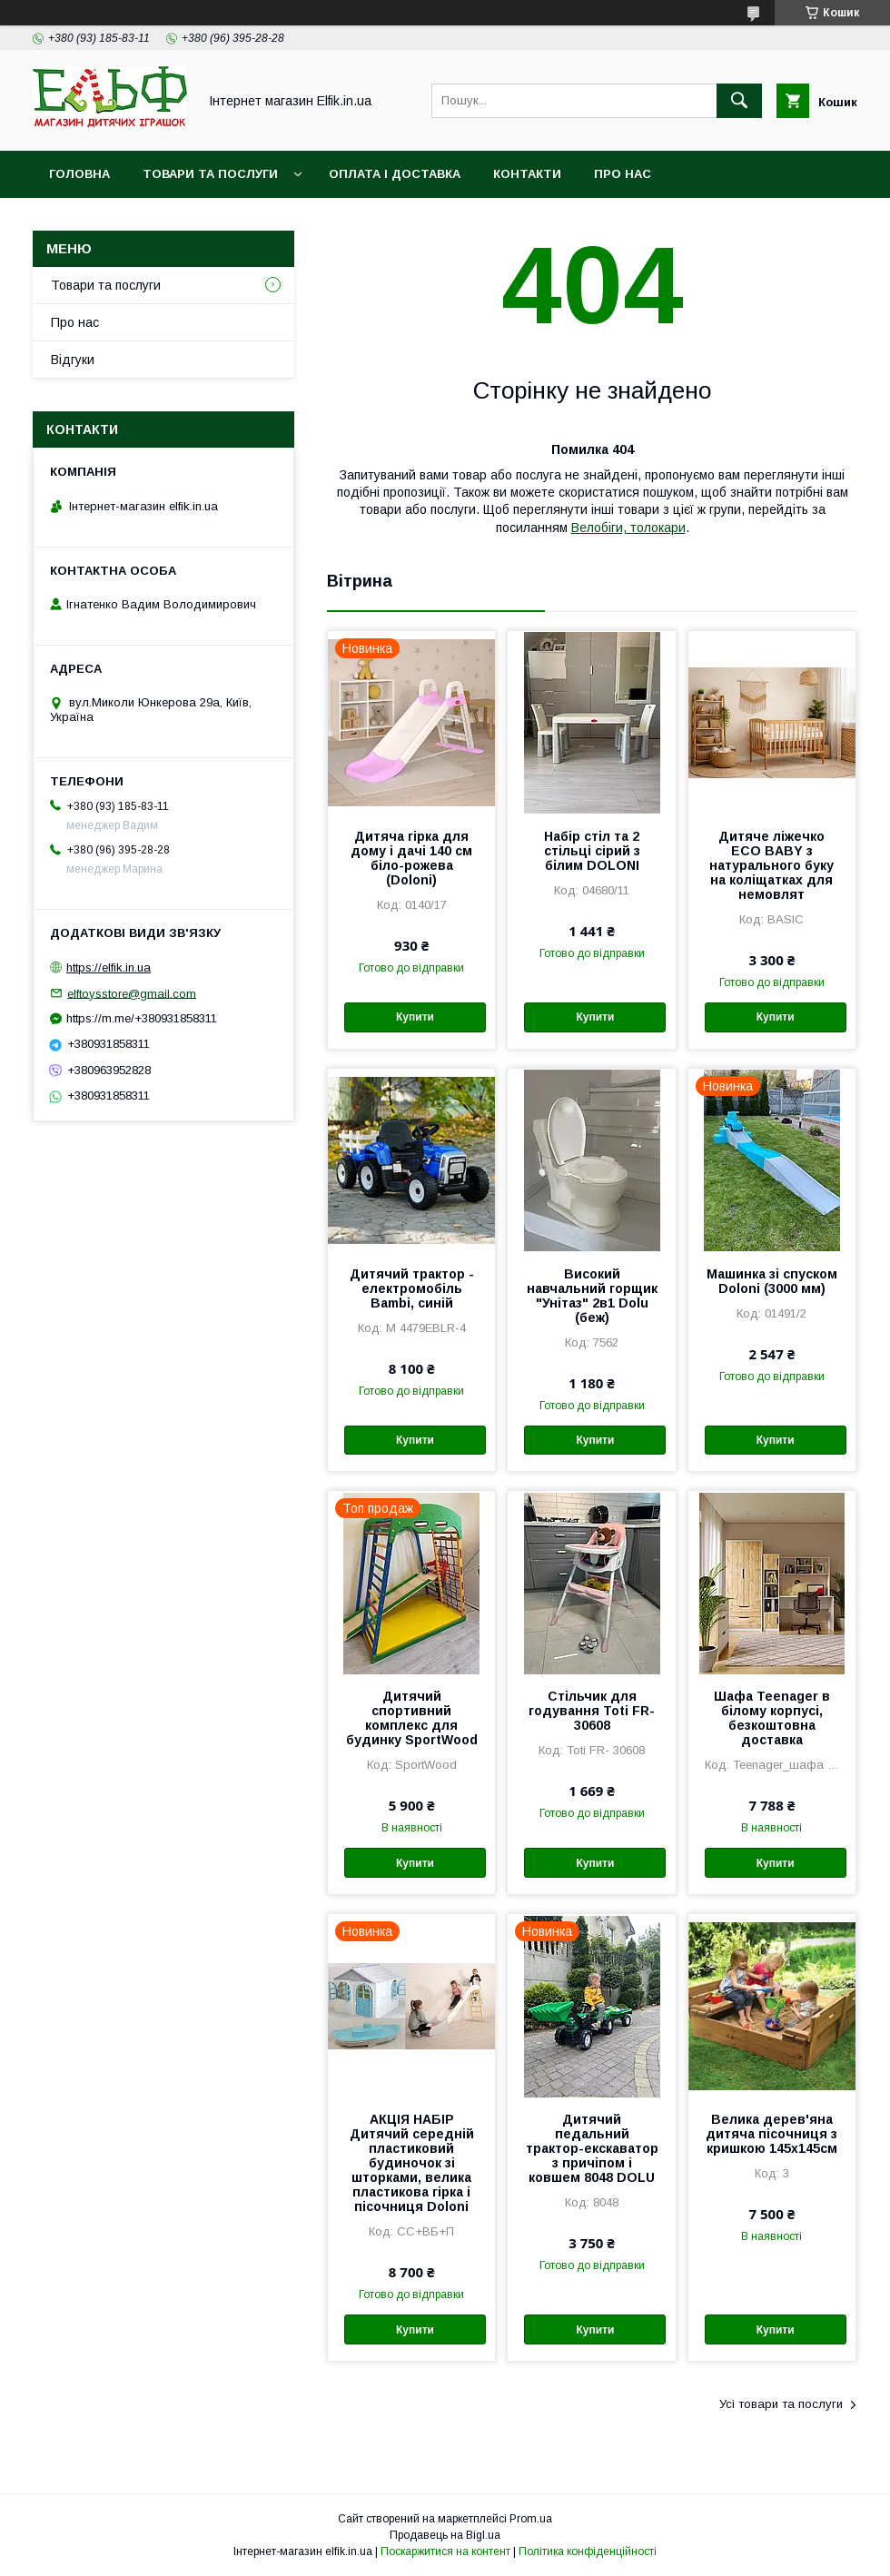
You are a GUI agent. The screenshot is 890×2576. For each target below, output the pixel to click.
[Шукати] (739, 101)
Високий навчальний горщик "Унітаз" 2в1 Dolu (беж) (592, 1296)
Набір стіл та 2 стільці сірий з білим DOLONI (592, 851)
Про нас (622, 174)
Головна (79, 174)
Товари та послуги (210, 174)
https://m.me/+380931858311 (141, 1018)
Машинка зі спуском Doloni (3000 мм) (772, 1281)
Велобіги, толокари (628, 527)
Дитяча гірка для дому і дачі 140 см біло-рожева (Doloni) (411, 858)
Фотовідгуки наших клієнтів (343, 221)
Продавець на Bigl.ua (445, 2535)
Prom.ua (530, 2518)
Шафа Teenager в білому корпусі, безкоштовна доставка (772, 1718)
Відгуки (72, 359)
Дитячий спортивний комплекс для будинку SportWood (412, 1718)
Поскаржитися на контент (445, 2551)
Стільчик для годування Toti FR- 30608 (592, 1710)
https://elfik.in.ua (108, 967)
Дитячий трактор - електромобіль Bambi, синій (412, 1288)
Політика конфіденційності (588, 2551)
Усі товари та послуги (781, 2404)
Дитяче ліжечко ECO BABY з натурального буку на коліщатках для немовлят (771, 865)
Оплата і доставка (394, 174)
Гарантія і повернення (128, 221)
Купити (415, 1017)
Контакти (527, 174)
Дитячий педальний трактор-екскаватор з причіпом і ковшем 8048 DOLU (592, 2148)
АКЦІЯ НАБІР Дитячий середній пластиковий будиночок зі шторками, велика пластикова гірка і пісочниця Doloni (412, 2163)
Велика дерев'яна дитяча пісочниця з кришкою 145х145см (771, 2134)
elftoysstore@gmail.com (131, 993)
